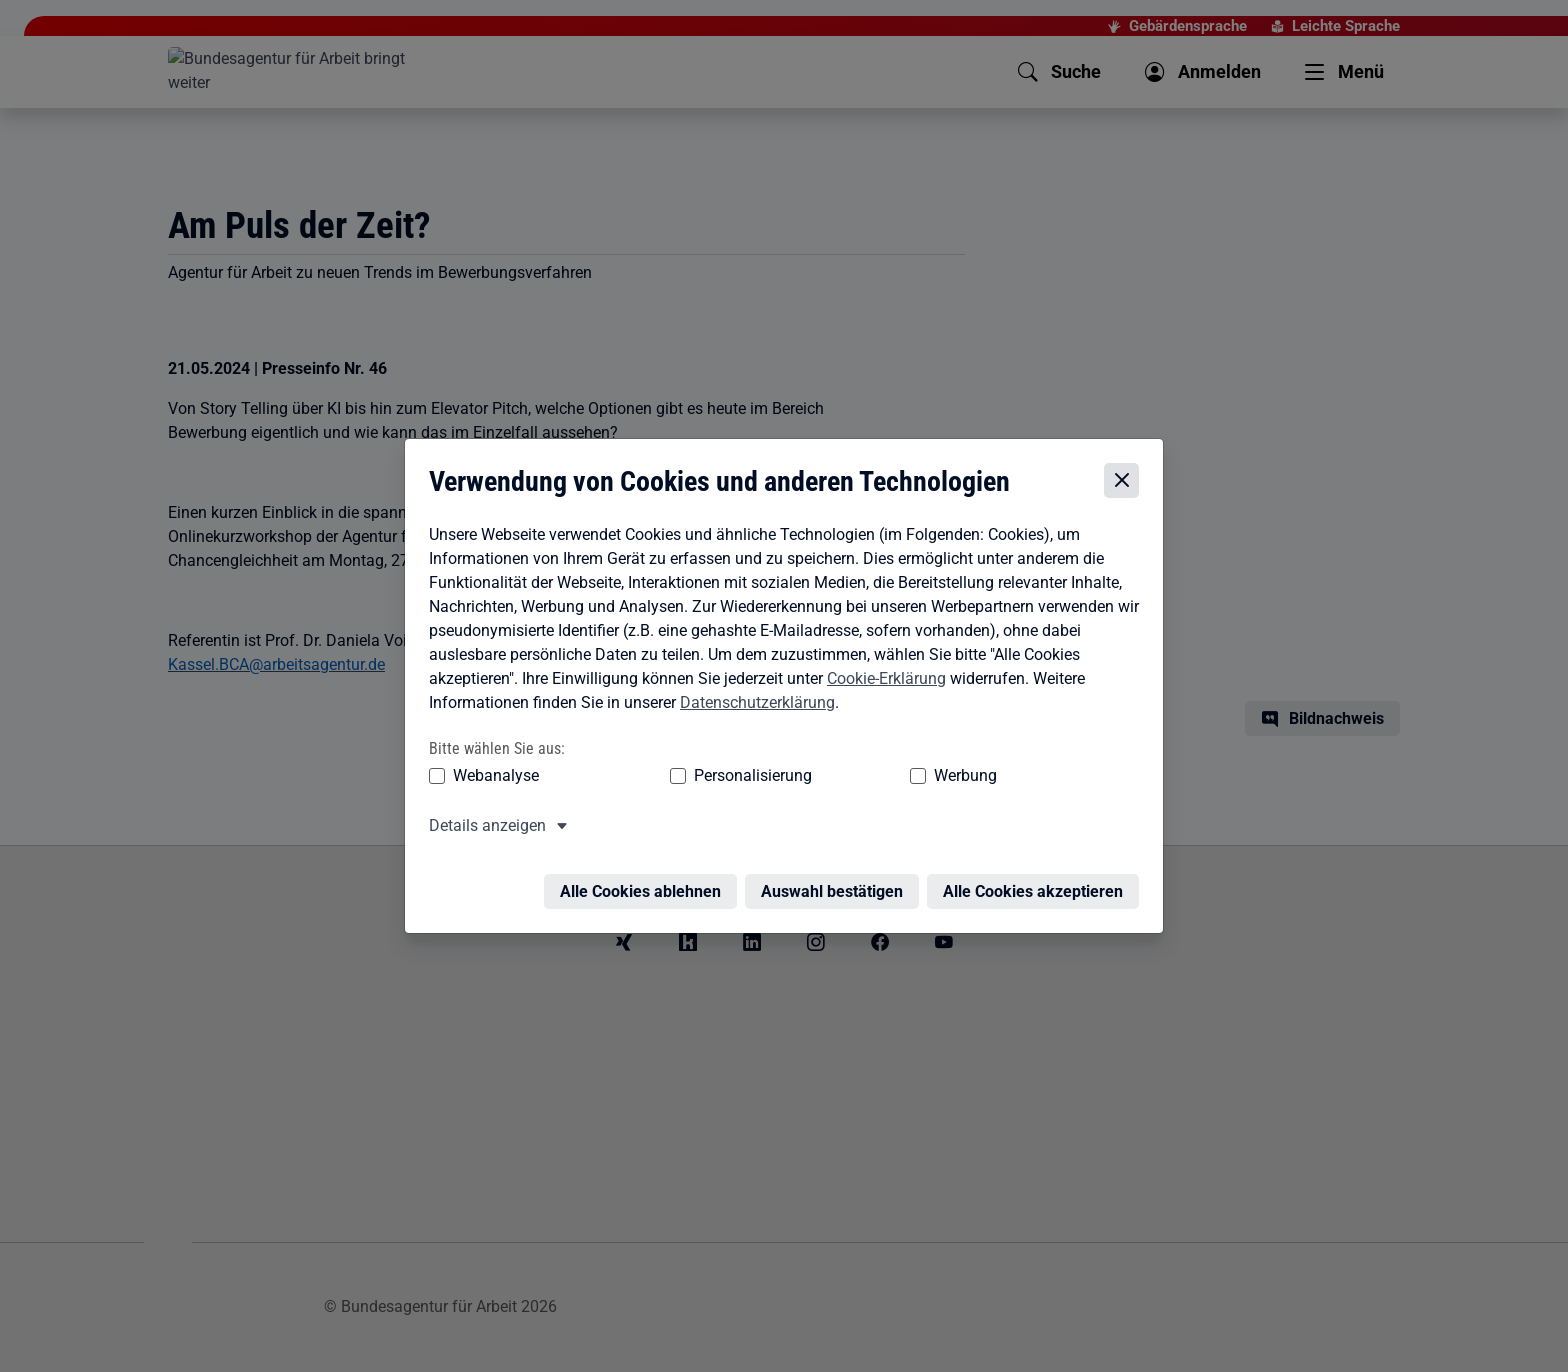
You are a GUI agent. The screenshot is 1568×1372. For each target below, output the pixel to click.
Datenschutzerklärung (752, 704)
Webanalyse (491, 777)
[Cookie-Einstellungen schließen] (1126, 483)
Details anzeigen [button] (482, 827)
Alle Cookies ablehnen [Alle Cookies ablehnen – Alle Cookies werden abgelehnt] (645, 881)
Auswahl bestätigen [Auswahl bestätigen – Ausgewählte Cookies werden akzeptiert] (837, 881)
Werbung (847, 777)
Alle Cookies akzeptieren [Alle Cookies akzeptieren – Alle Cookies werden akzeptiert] (1038, 881)
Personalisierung (691, 777)
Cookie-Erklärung (881, 680)
